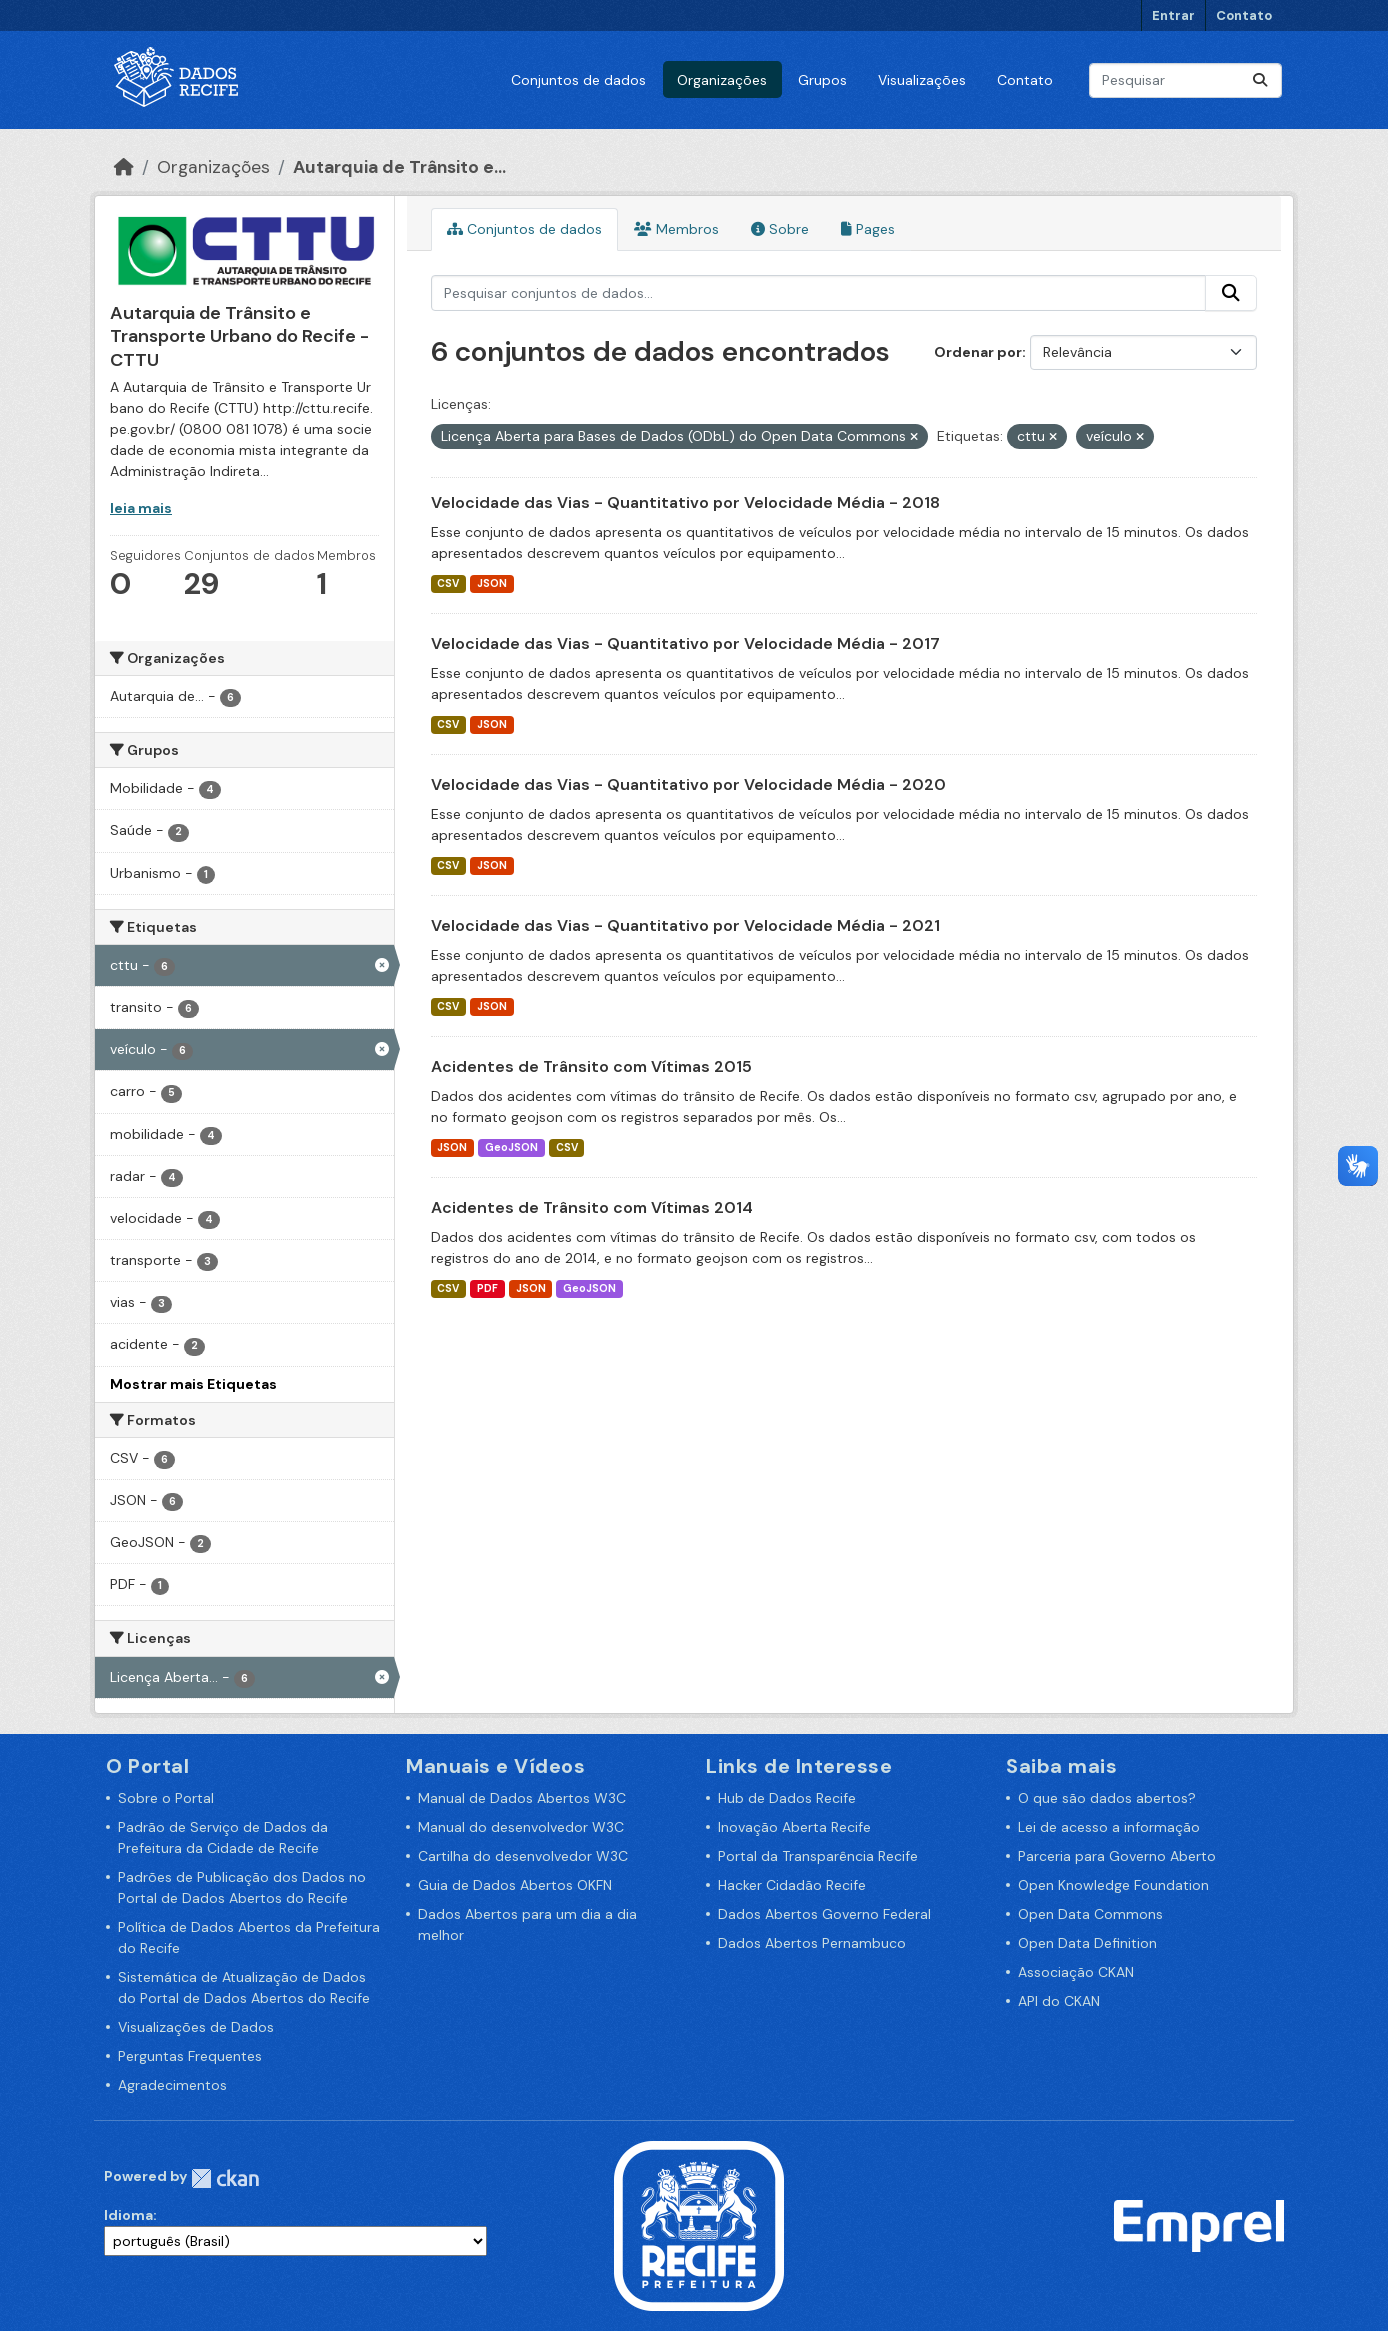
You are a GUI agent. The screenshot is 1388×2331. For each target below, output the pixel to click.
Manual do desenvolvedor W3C (521, 1827)
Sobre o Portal (166, 1798)
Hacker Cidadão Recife (792, 1885)
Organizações (722, 80)
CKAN (225, 2178)
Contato (1244, 15)
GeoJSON (511, 1147)
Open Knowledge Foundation (1113, 1885)
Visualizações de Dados (196, 2027)
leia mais (141, 508)
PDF (487, 1288)
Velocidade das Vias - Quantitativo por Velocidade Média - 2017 (685, 643)
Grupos (822, 80)
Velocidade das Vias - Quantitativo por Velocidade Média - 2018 (685, 502)
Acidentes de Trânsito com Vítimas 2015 (591, 1066)
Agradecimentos (172, 2085)
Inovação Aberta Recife (794, 1827)
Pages (868, 229)
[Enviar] (1260, 80)
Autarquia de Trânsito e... (399, 167)
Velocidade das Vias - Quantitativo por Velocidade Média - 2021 (685, 925)
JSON (492, 583)
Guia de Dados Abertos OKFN (515, 1885)
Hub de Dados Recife (787, 1798)
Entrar (1173, 15)
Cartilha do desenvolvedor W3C (523, 1856)
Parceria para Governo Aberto (1117, 1856)
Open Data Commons (1090, 1914)
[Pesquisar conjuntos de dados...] (1185, 80)
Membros (676, 229)
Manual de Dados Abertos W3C (522, 1798)
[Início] (124, 167)
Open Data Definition (1087, 1943)
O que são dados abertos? (1107, 1798)
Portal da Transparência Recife (818, 1856)
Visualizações (922, 80)
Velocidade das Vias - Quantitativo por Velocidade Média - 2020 (688, 784)
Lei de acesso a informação (1109, 1827)
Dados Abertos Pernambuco (812, 1943)
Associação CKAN (1076, 1972)
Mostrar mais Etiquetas (193, 1384)
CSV (448, 583)
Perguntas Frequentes (190, 2056)
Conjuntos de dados (578, 80)
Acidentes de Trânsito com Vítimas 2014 (592, 1207)
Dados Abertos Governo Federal (824, 1914)
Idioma (128, 2215)
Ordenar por (978, 352)
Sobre (780, 229)
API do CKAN (1059, 2001)
